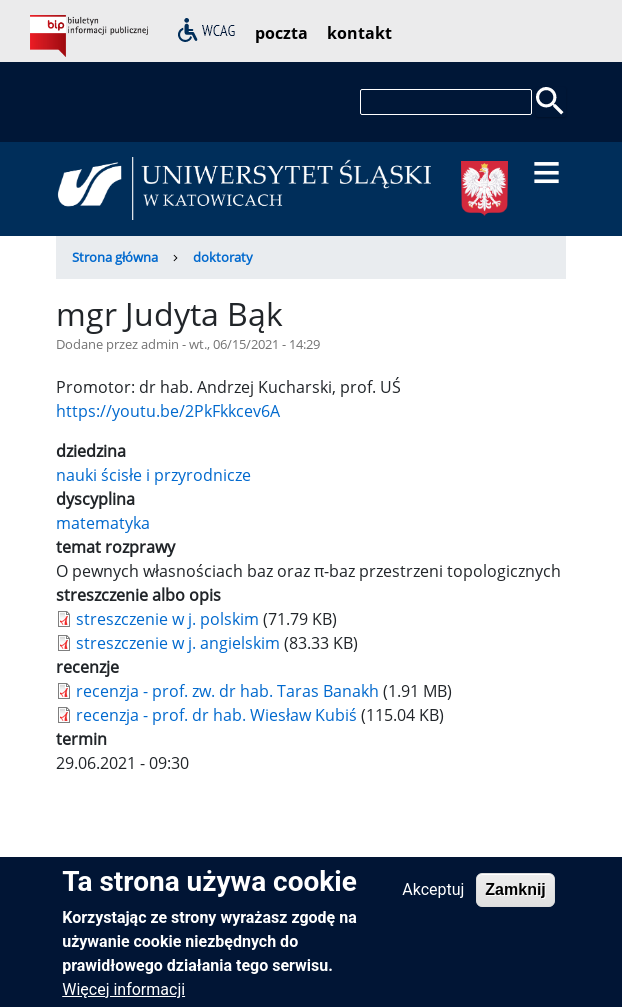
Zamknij (515, 899)
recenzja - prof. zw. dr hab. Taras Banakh (227, 691)
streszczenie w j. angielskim (178, 643)
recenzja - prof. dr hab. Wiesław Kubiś (216, 715)
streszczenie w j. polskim (167, 619)
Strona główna (115, 257)
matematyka (103, 523)
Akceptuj (433, 899)
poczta (281, 33)
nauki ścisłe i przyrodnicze (153, 475)
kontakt (359, 33)
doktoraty (223, 257)
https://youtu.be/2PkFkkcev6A (168, 411)
